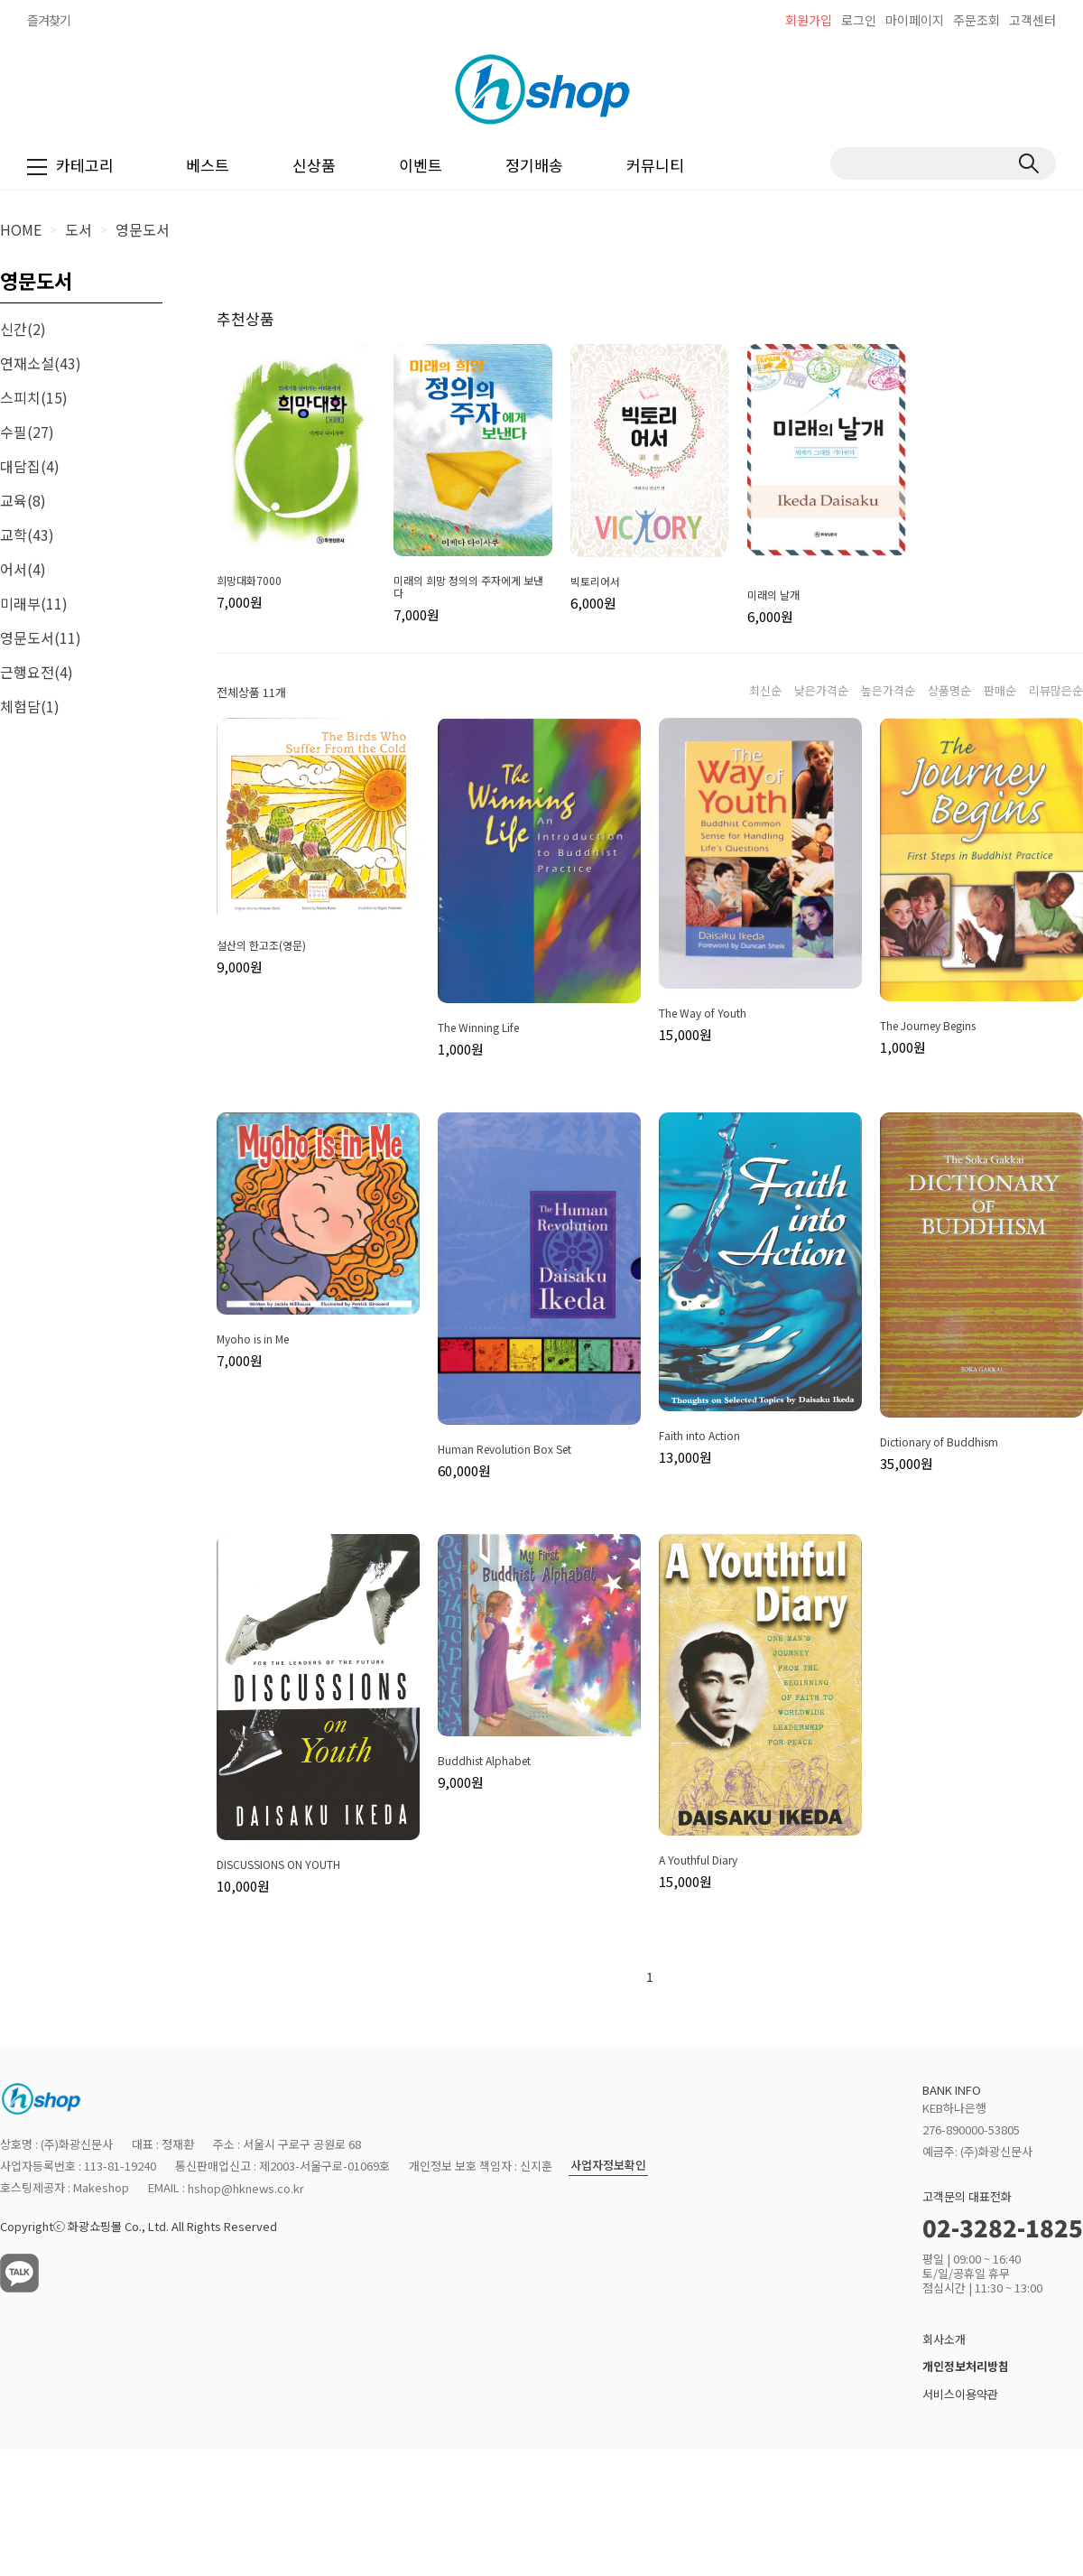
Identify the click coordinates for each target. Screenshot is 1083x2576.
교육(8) (23, 500)
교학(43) (27, 534)
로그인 (858, 20)
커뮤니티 (655, 164)
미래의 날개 (773, 595)
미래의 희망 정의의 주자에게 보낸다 (468, 587)
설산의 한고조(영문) (261, 945)
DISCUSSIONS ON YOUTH (278, 1864)
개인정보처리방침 (965, 2367)
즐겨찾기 (48, 20)
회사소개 (944, 2339)
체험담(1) (30, 706)
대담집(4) (30, 466)
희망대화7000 (249, 580)
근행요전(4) (36, 672)
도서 (78, 229)
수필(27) (27, 432)
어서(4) (23, 569)
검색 (1028, 163)
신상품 (314, 164)
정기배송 (534, 164)
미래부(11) (34, 603)
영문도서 (143, 229)
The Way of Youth (702, 1013)
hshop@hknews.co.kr (246, 2188)
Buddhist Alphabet (484, 1760)
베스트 (207, 164)
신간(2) (23, 329)
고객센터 (1032, 20)
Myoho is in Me (253, 1339)
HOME (21, 229)
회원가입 (808, 20)
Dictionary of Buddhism (939, 1442)
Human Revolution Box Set (504, 1449)
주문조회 (976, 20)
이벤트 (420, 164)
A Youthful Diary (698, 1860)
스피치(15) (34, 397)
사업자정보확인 (608, 2165)
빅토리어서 (595, 581)
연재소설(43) (40, 363)
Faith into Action (699, 1435)
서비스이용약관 (960, 2394)
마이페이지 (914, 20)
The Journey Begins (928, 1025)
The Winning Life (478, 1027)
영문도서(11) (40, 637)
